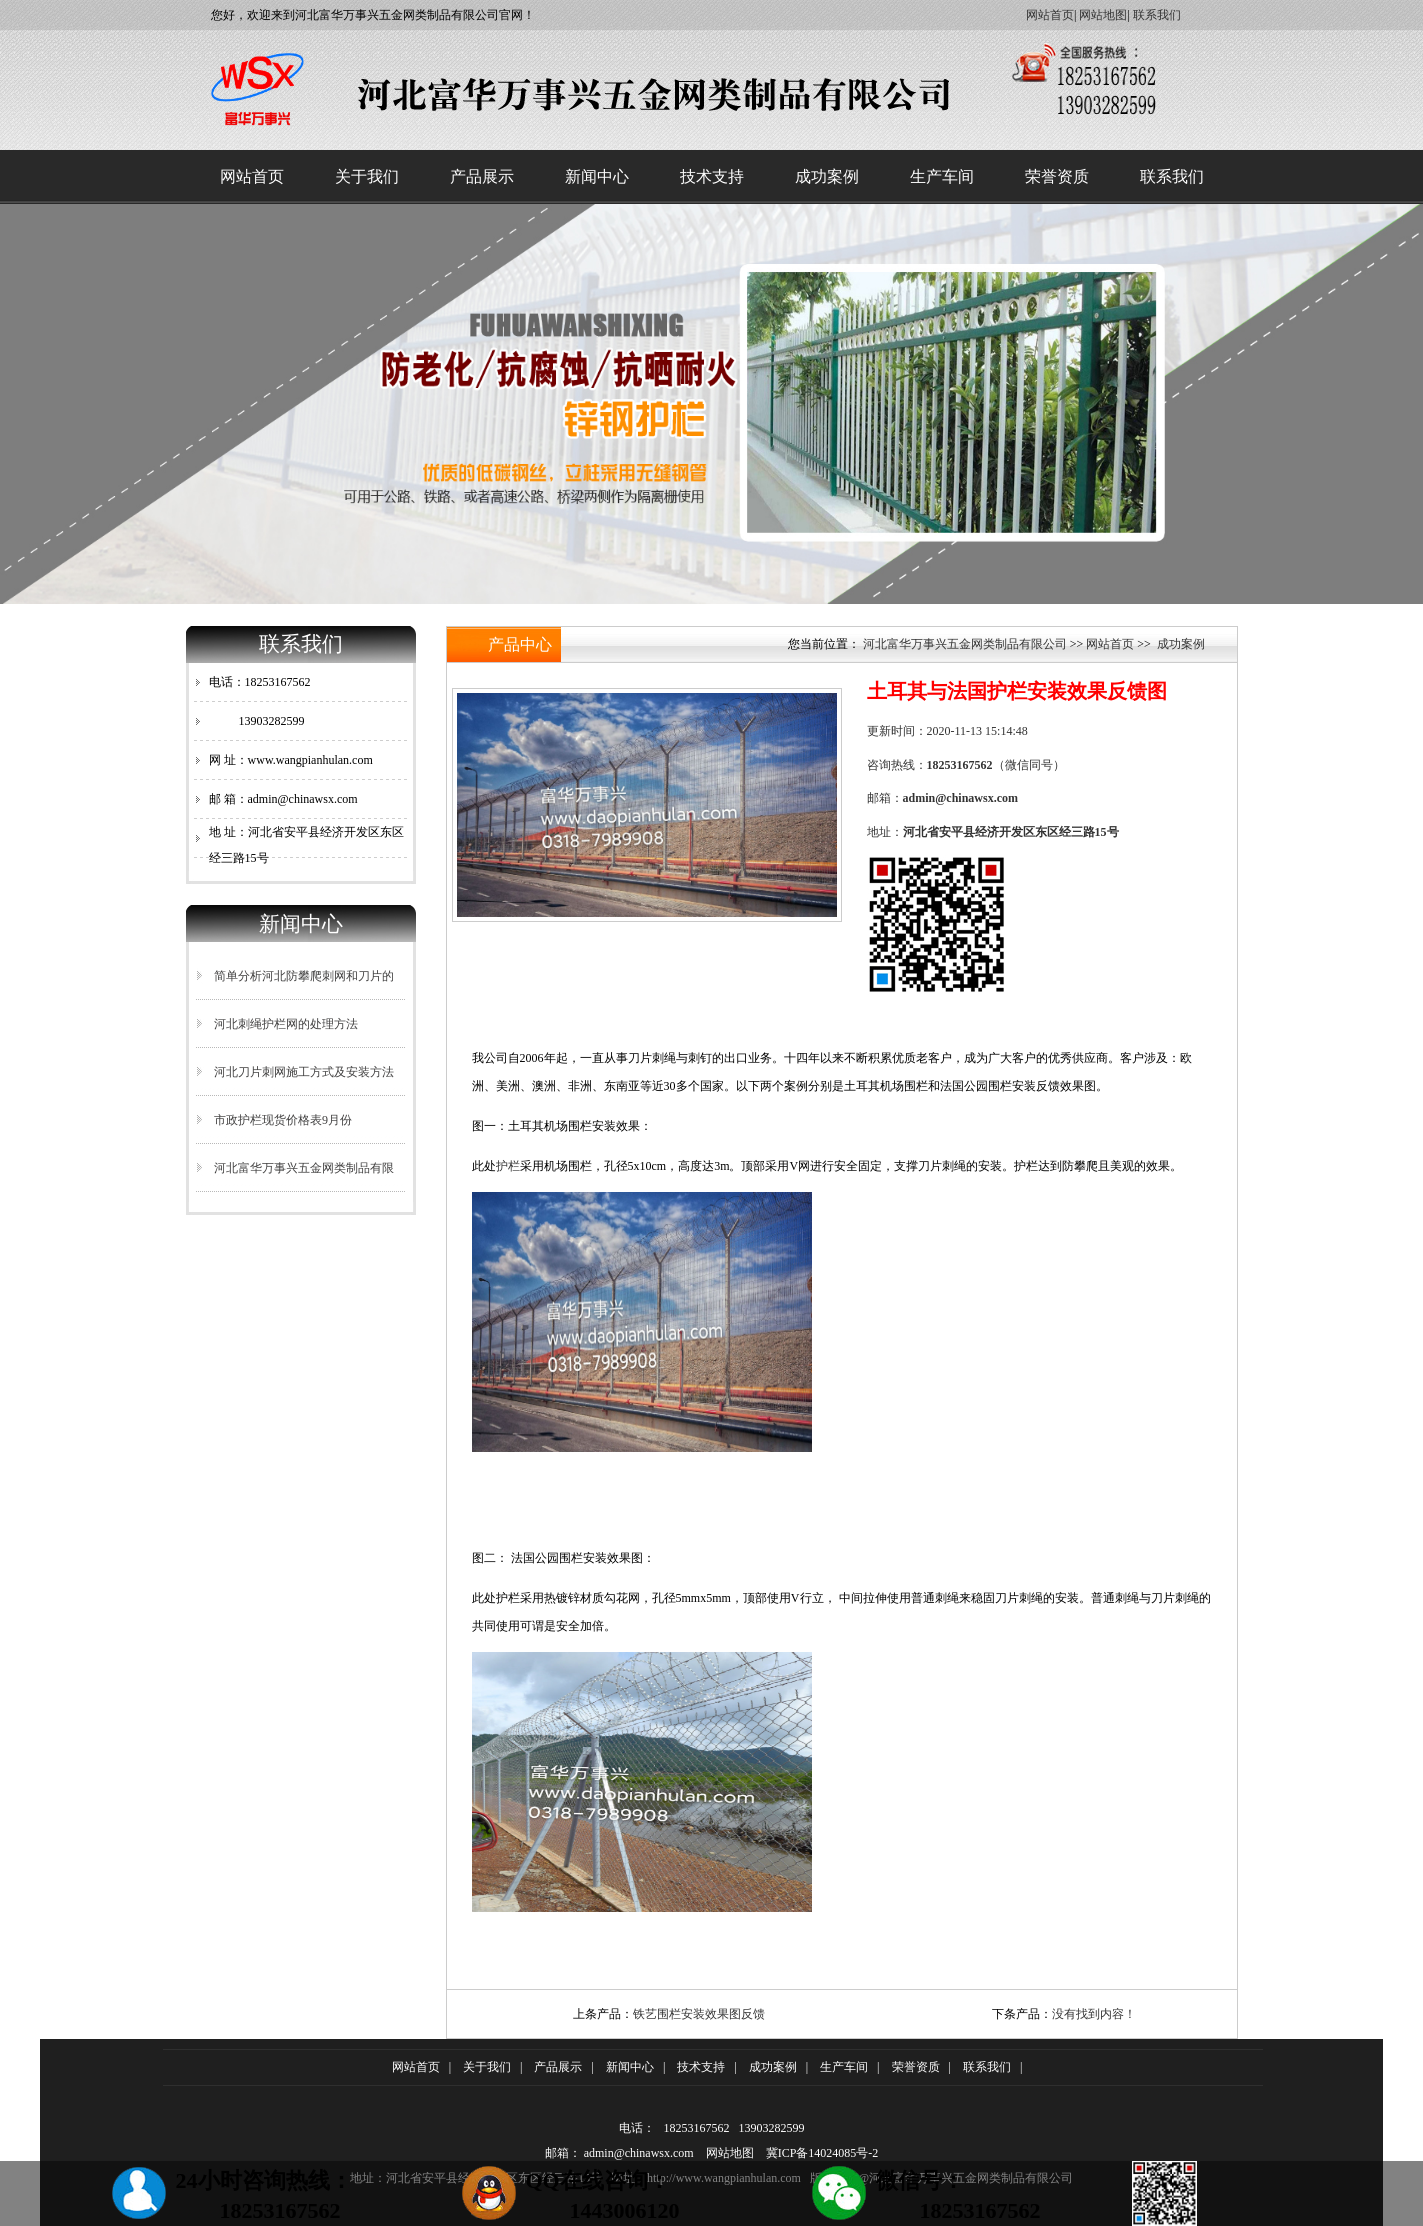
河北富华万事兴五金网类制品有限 (304, 1168)
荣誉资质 (1057, 176)
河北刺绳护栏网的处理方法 (286, 1024)
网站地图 (1103, 15)
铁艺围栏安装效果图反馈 (699, 2014)
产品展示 (482, 176)
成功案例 (827, 176)
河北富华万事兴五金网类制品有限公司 (965, 644)
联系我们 (1157, 15)
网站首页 (1050, 15)
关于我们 (367, 176)
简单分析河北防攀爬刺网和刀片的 (304, 976)
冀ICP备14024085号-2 (822, 2153)
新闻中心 (597, 176)
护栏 (508, 1166)
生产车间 (942, 176)
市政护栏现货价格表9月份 (283, 1120)
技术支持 (712, 176)
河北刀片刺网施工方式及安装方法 (304, 1072)
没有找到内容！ (1094, 2014)
